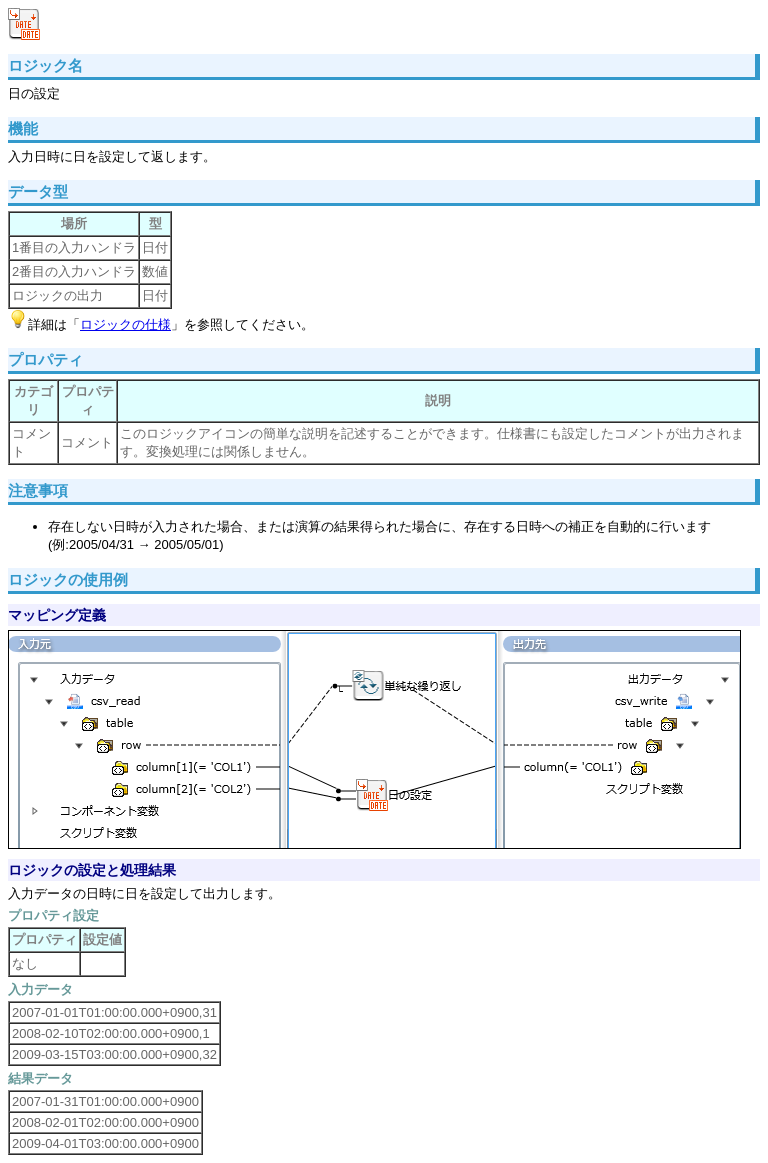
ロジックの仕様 (125, 324)
